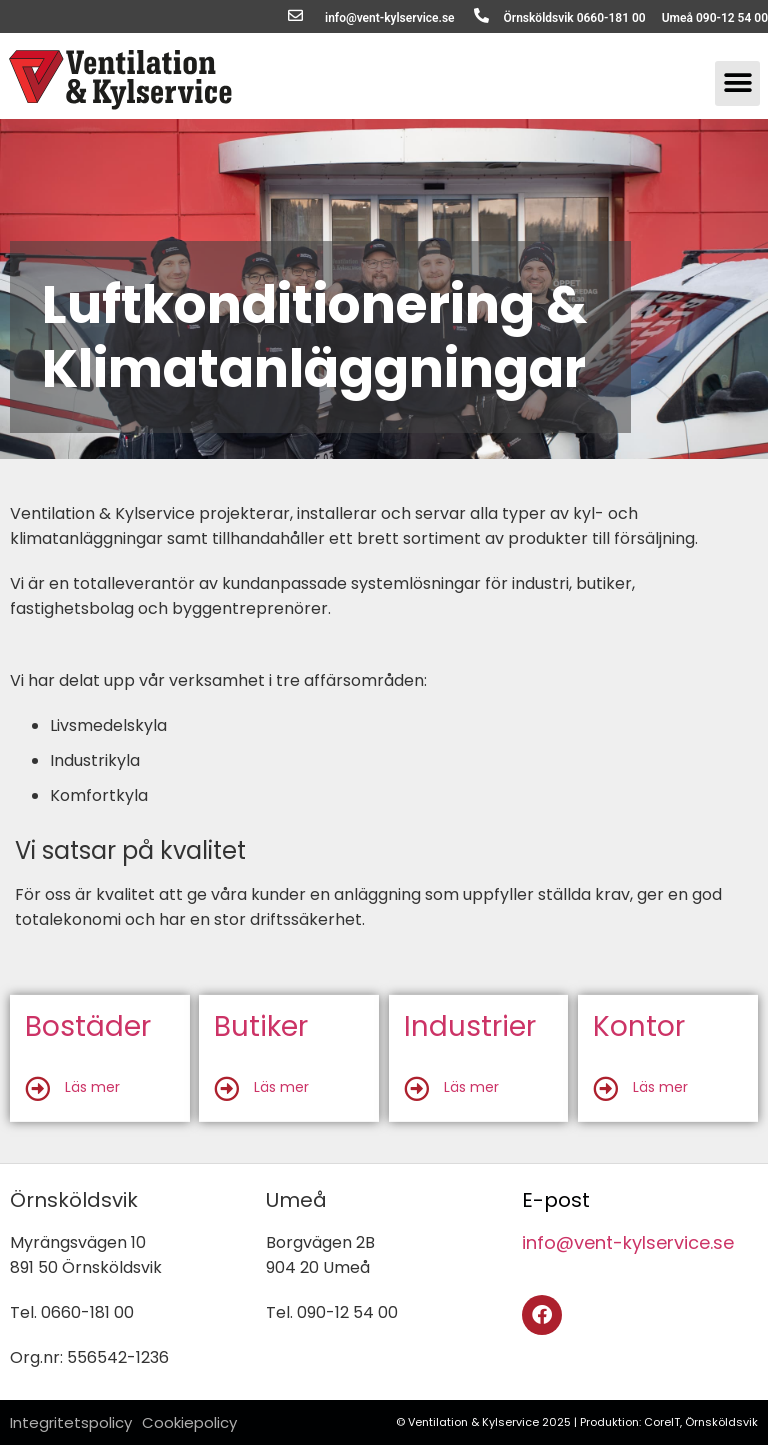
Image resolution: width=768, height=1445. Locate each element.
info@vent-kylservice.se (390, 18)
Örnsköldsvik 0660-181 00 (575, 18)
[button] (737, 83)
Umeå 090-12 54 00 (715, 18)
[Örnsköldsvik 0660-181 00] (481, 15)
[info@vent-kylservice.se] (295, 15)
